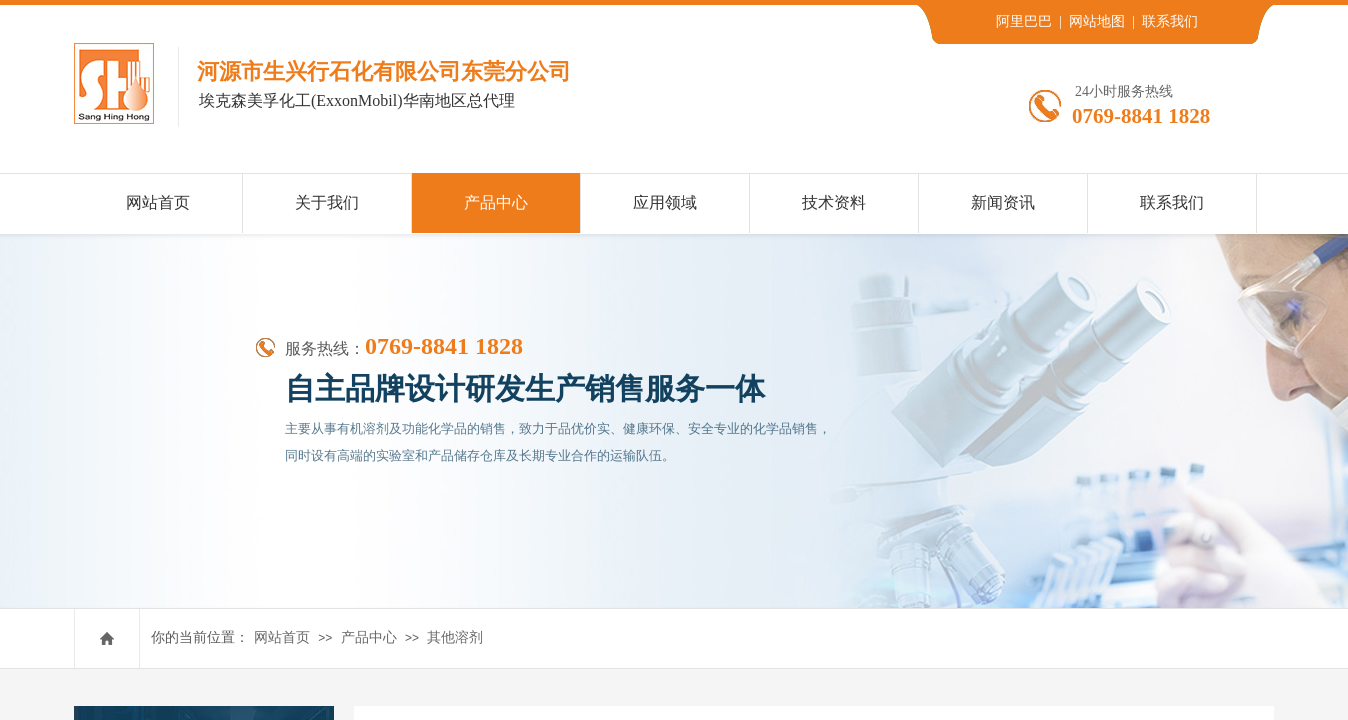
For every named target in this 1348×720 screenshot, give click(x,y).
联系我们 (1172, 202)
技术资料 (834, 202)
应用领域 (665, 202)
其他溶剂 (455, 637)
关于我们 (327, 202)
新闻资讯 (1003, 202)
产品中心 (369, 637)
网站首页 (282, 637)
